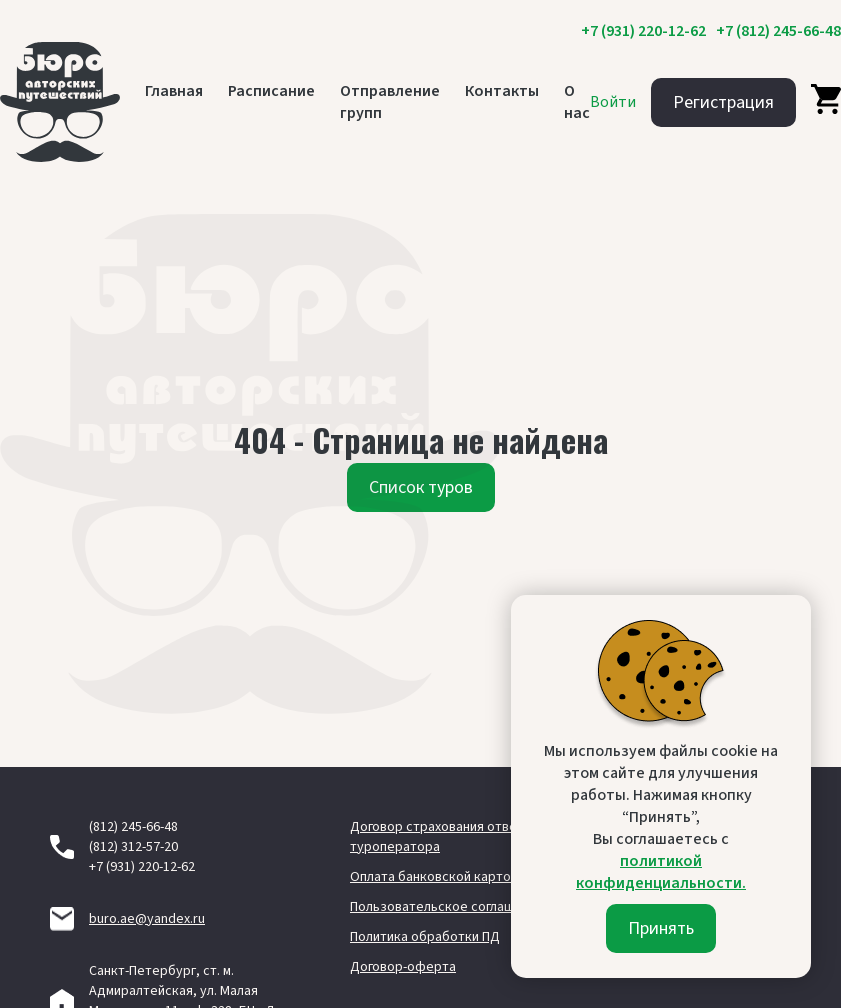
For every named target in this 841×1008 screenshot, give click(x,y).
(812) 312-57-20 (133, 847)
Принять (661, 928)
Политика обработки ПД (425, 937)
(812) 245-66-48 (133, 827)
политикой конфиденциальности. (661, 872)
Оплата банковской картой (434, 877)
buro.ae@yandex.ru (147, 919)
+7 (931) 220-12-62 (643, 31)
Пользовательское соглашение (447, 907)
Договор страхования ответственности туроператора (473, 837)
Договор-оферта (403, 967)
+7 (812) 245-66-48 (778, 31)
